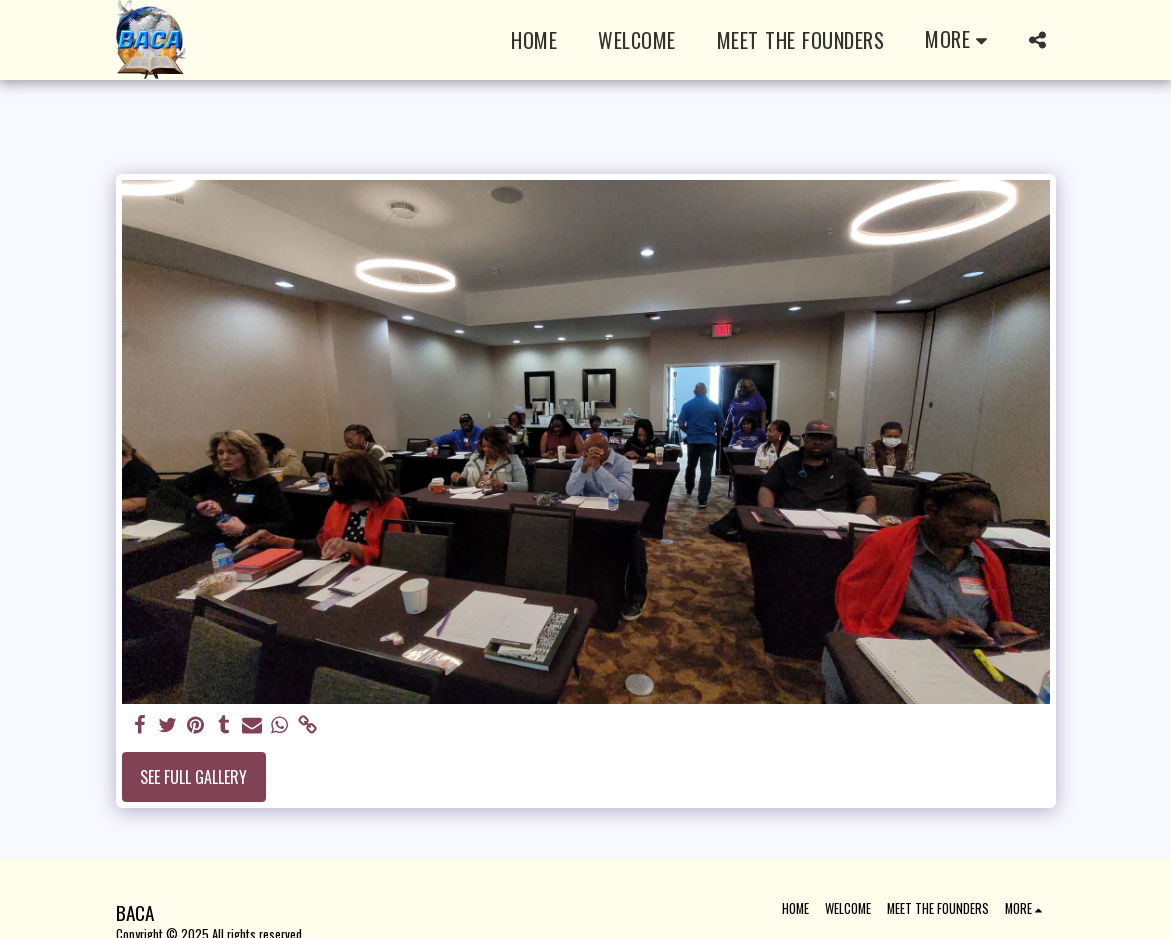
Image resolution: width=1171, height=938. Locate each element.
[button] (1038, 40)
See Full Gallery (193, 777)
